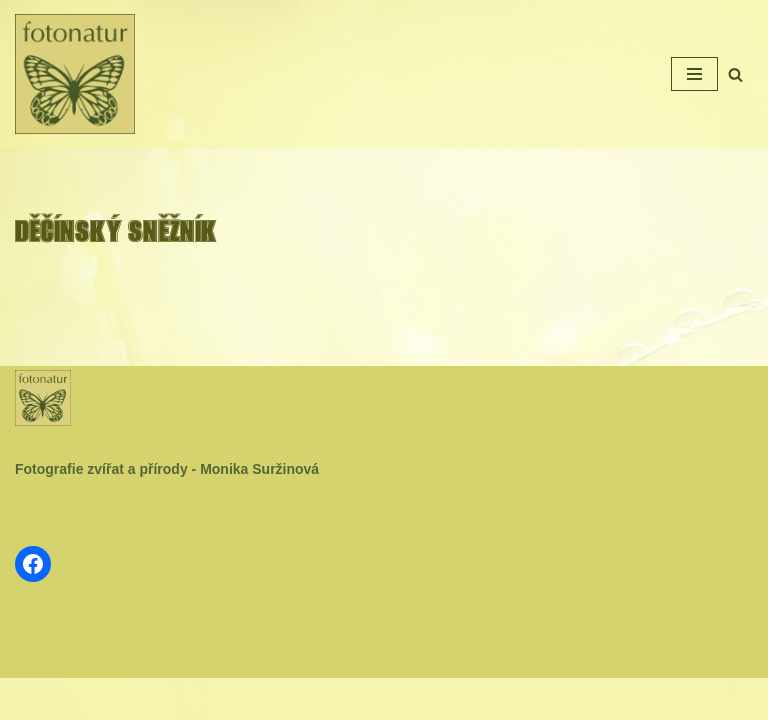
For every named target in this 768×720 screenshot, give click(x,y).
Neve (318, 698)
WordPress (432, 698)
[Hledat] (735, 74)
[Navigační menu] (694, 74)
